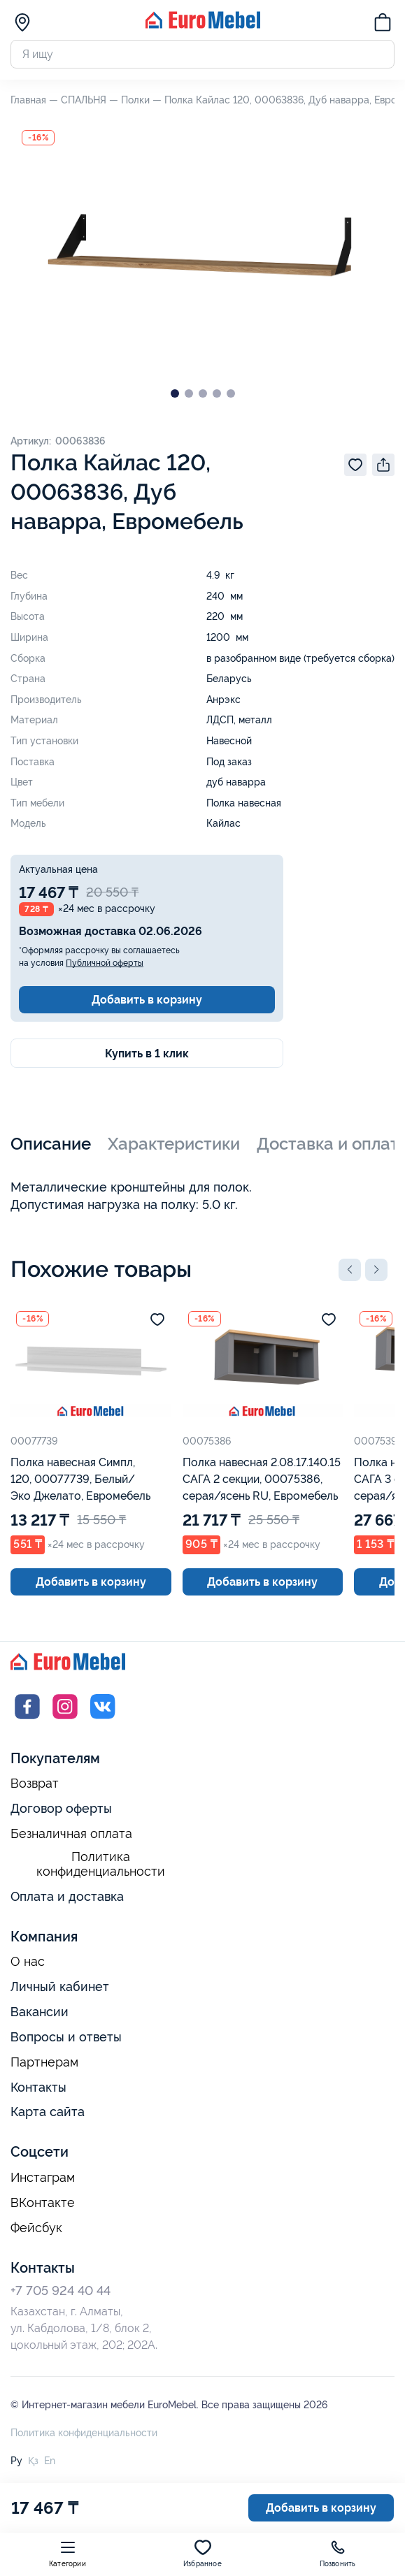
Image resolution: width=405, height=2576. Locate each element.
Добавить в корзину (147, 999)
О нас (27, 1962)
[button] (350, 1270)
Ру (16, 2460)
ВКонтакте (42, 2203)
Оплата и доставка (67, 1896)
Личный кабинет (59, 1986)
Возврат (34, 1783)
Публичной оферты (104, 963)
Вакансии (39, 2011)
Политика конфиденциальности (100, 1864)
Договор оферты (61, 1808)
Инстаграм (42, 2178)
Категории (67, 2553)
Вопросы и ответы (66, 2036)
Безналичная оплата (71, 1834)
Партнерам (44, 2062)
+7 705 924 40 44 (60, 2290)
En (49, 2460)
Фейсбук (36, 2228)
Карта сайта (47, 2111)
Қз (33, 2460)
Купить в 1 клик (147, 1053)
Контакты (38, 2087)
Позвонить (338, 2553)
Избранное (202, 2553)
